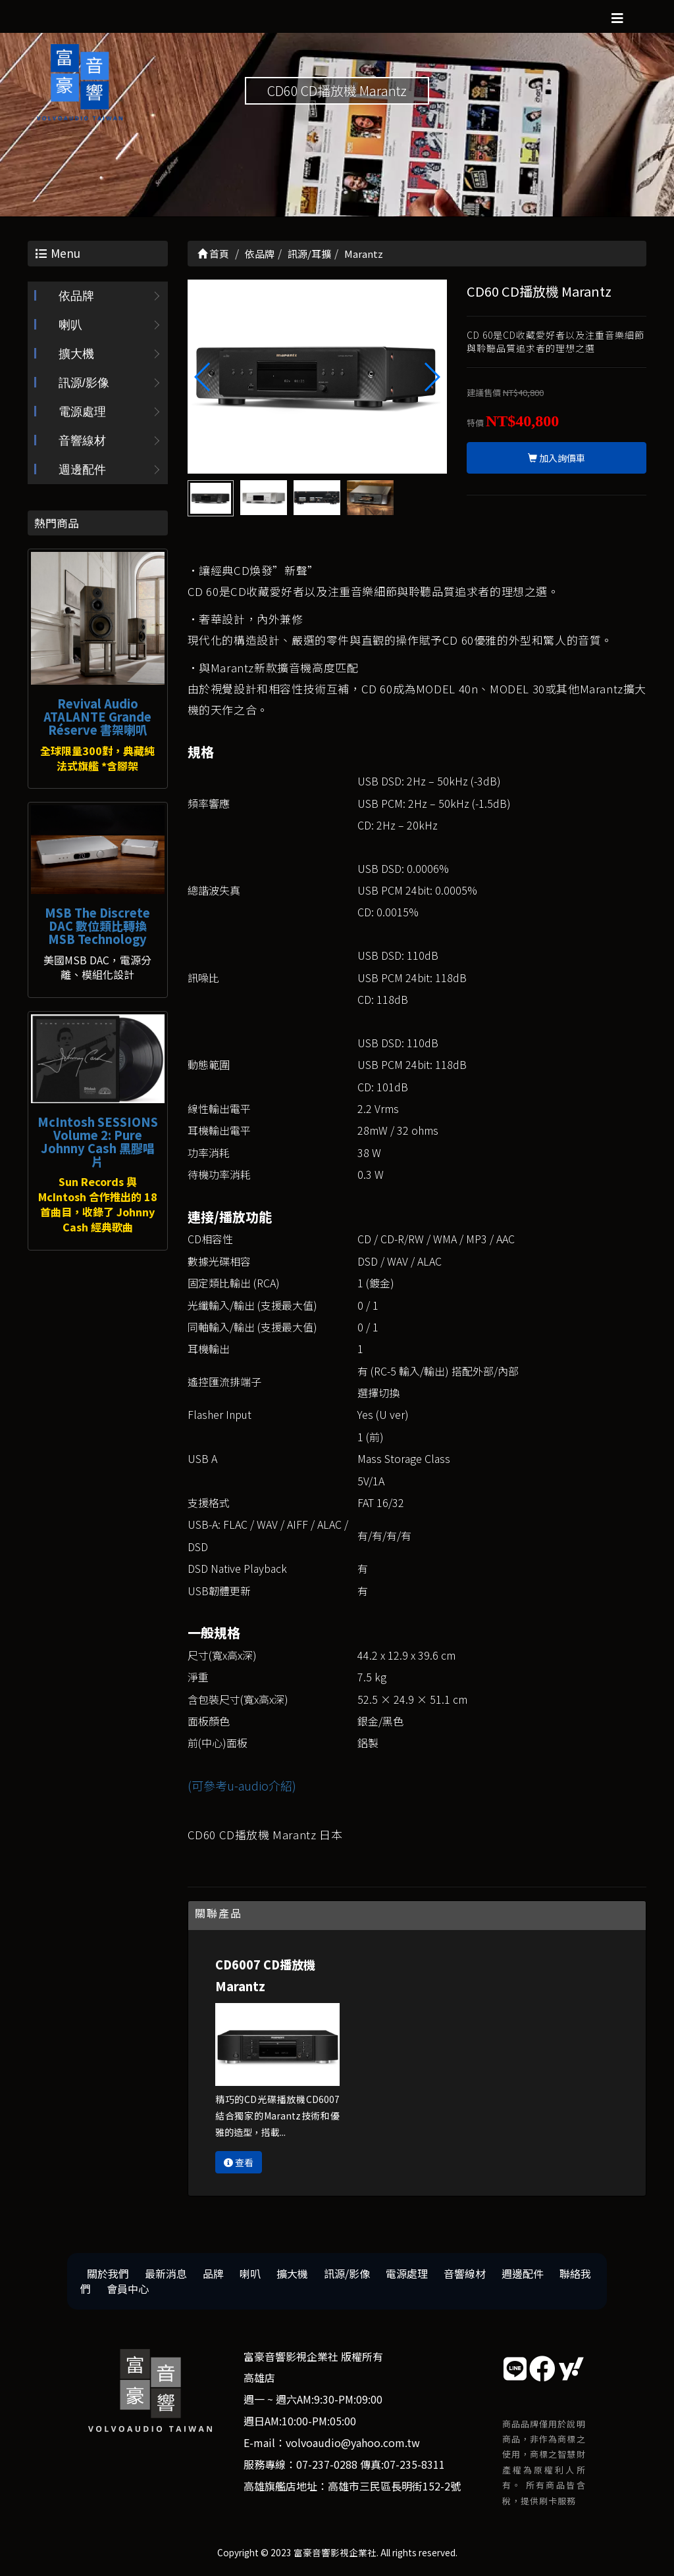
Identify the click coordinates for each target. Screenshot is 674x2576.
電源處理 (82, 411)
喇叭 (70, 325)
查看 (238, 2162)
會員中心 (128, 2288)
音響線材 (82, 440)
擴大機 (76, 353)
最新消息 (166, 2273)
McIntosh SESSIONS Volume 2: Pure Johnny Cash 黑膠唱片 (98, 1141)
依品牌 (76, 296)
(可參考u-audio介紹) (242, 1785)
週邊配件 (82, 469)
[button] (431, 376)
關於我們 (108, 2273)
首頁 (213, 253)
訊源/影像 (84, 382)
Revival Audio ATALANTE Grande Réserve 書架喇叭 (97, 716)
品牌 (213, 2273)
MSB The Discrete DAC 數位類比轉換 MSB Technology (97, 925)
